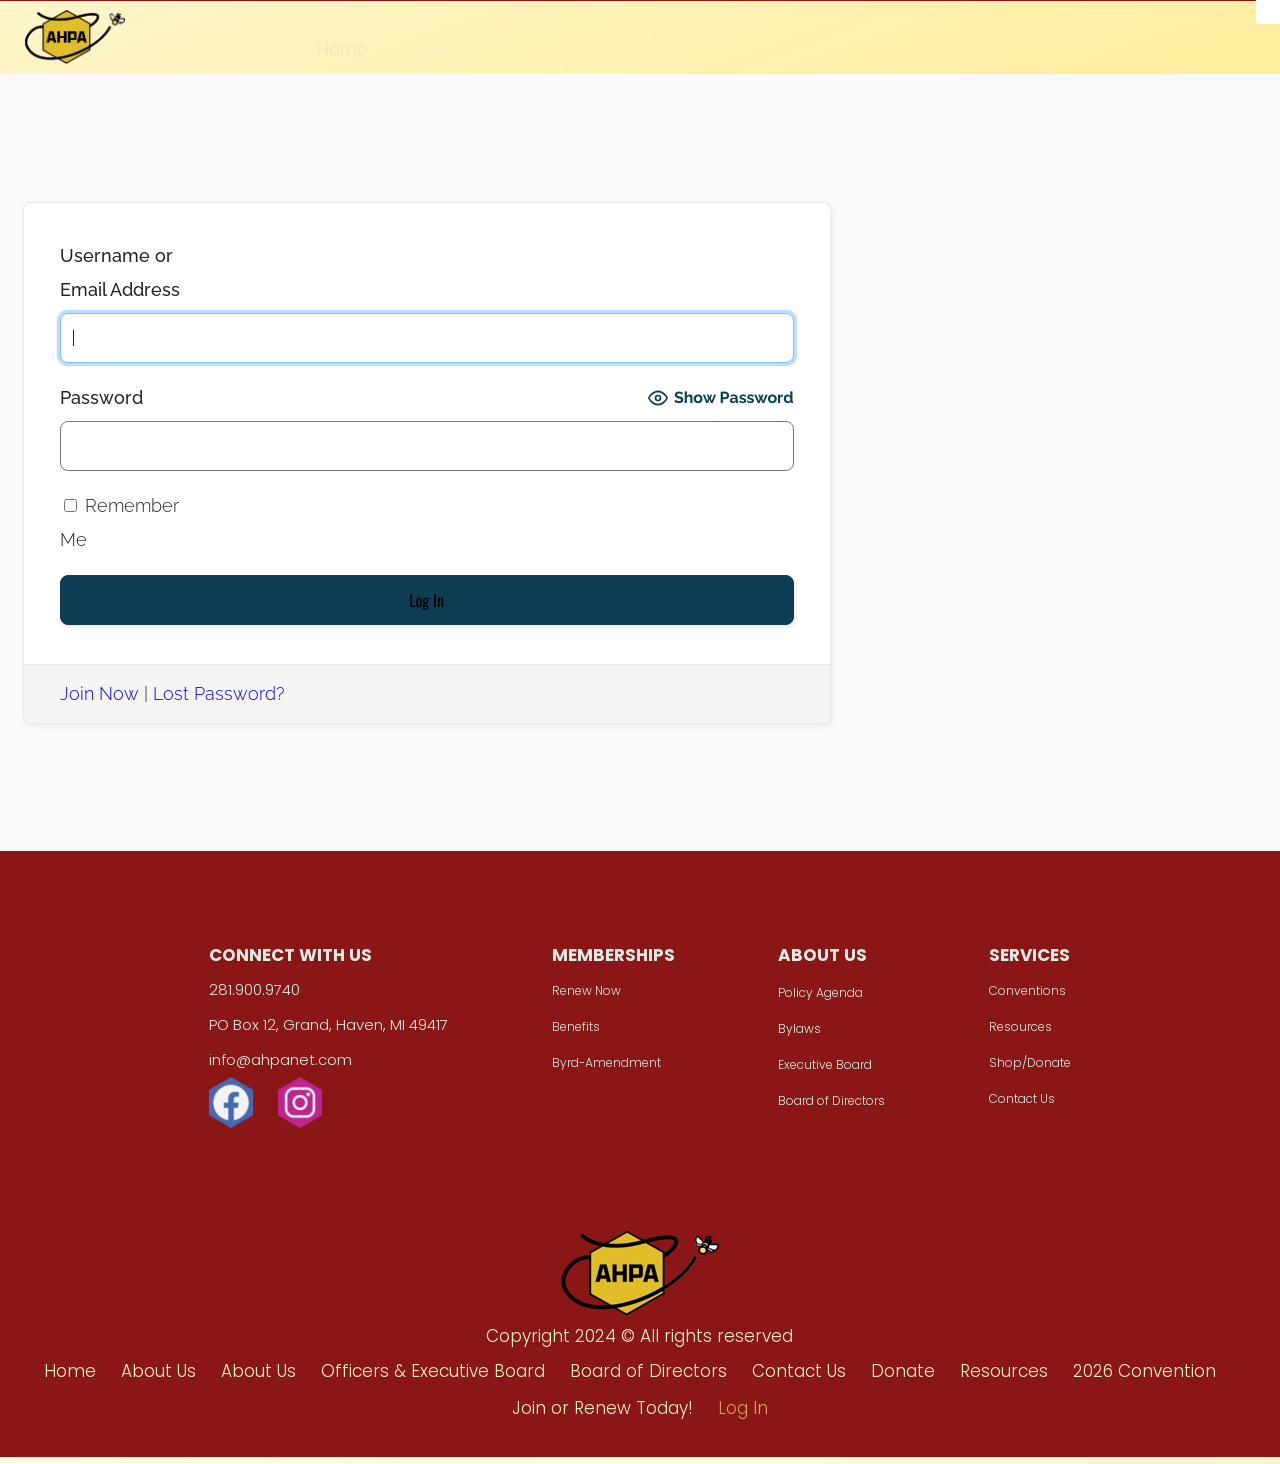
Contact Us (1007, 1109)
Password (101, 397)
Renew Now (591, 1001)
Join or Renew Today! (997, 43)
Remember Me (119, 522)
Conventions (1012, 1001)
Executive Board (820, 1075)
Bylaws (794, 1039)
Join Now (99, 693)
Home (342, 37)
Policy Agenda (815, 1003)
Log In (1148, 46)
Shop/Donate (1015, 1073)
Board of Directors (826, 1111)
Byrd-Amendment (611, 1073)
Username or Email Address (120, 272)
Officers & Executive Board (433, 1378)
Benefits (581, 1037)
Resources (650, 39)
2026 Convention (800, 41)
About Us (439, 37)
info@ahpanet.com (295, 1070)
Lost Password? (219, 693)
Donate (542, 38)
